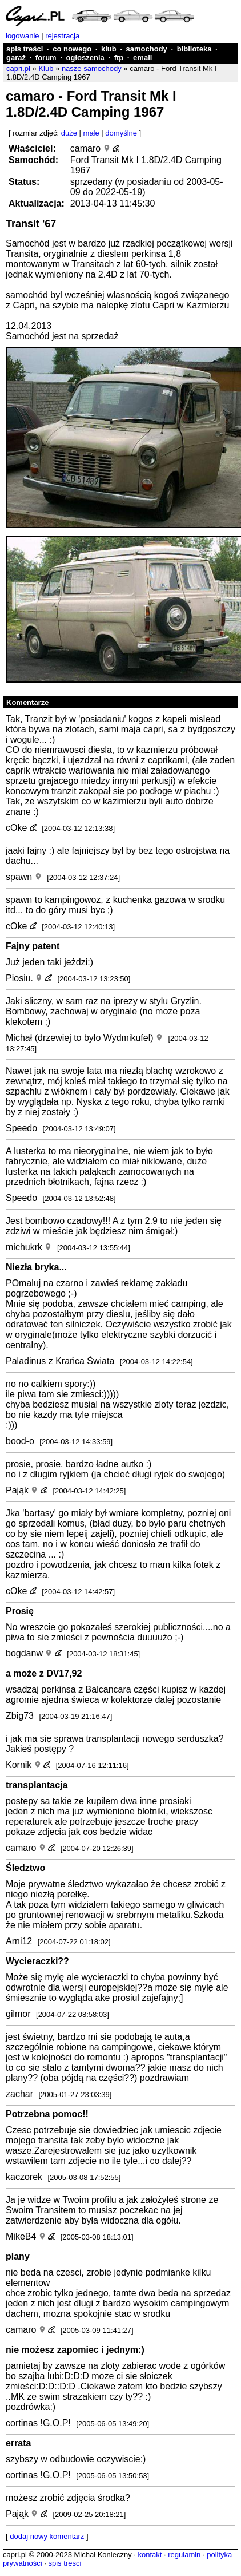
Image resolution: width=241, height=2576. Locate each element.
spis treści (24, 49)
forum (46, 57)
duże (69, 133)
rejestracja (62, 35)
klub (109, 49)
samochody (146, 49)
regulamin (184, 2554)
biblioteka (194, 49)
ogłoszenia (85, 57)
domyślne (121, 133)
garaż (16, 57)
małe (91, 133)
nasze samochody (92, 68)
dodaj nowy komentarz (47, 2536)
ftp (119, 57)
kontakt (150, 2554)
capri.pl (18, 68)
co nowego (72, 49)
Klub (45, 68)
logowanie (22, 35)
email (142, 57)
